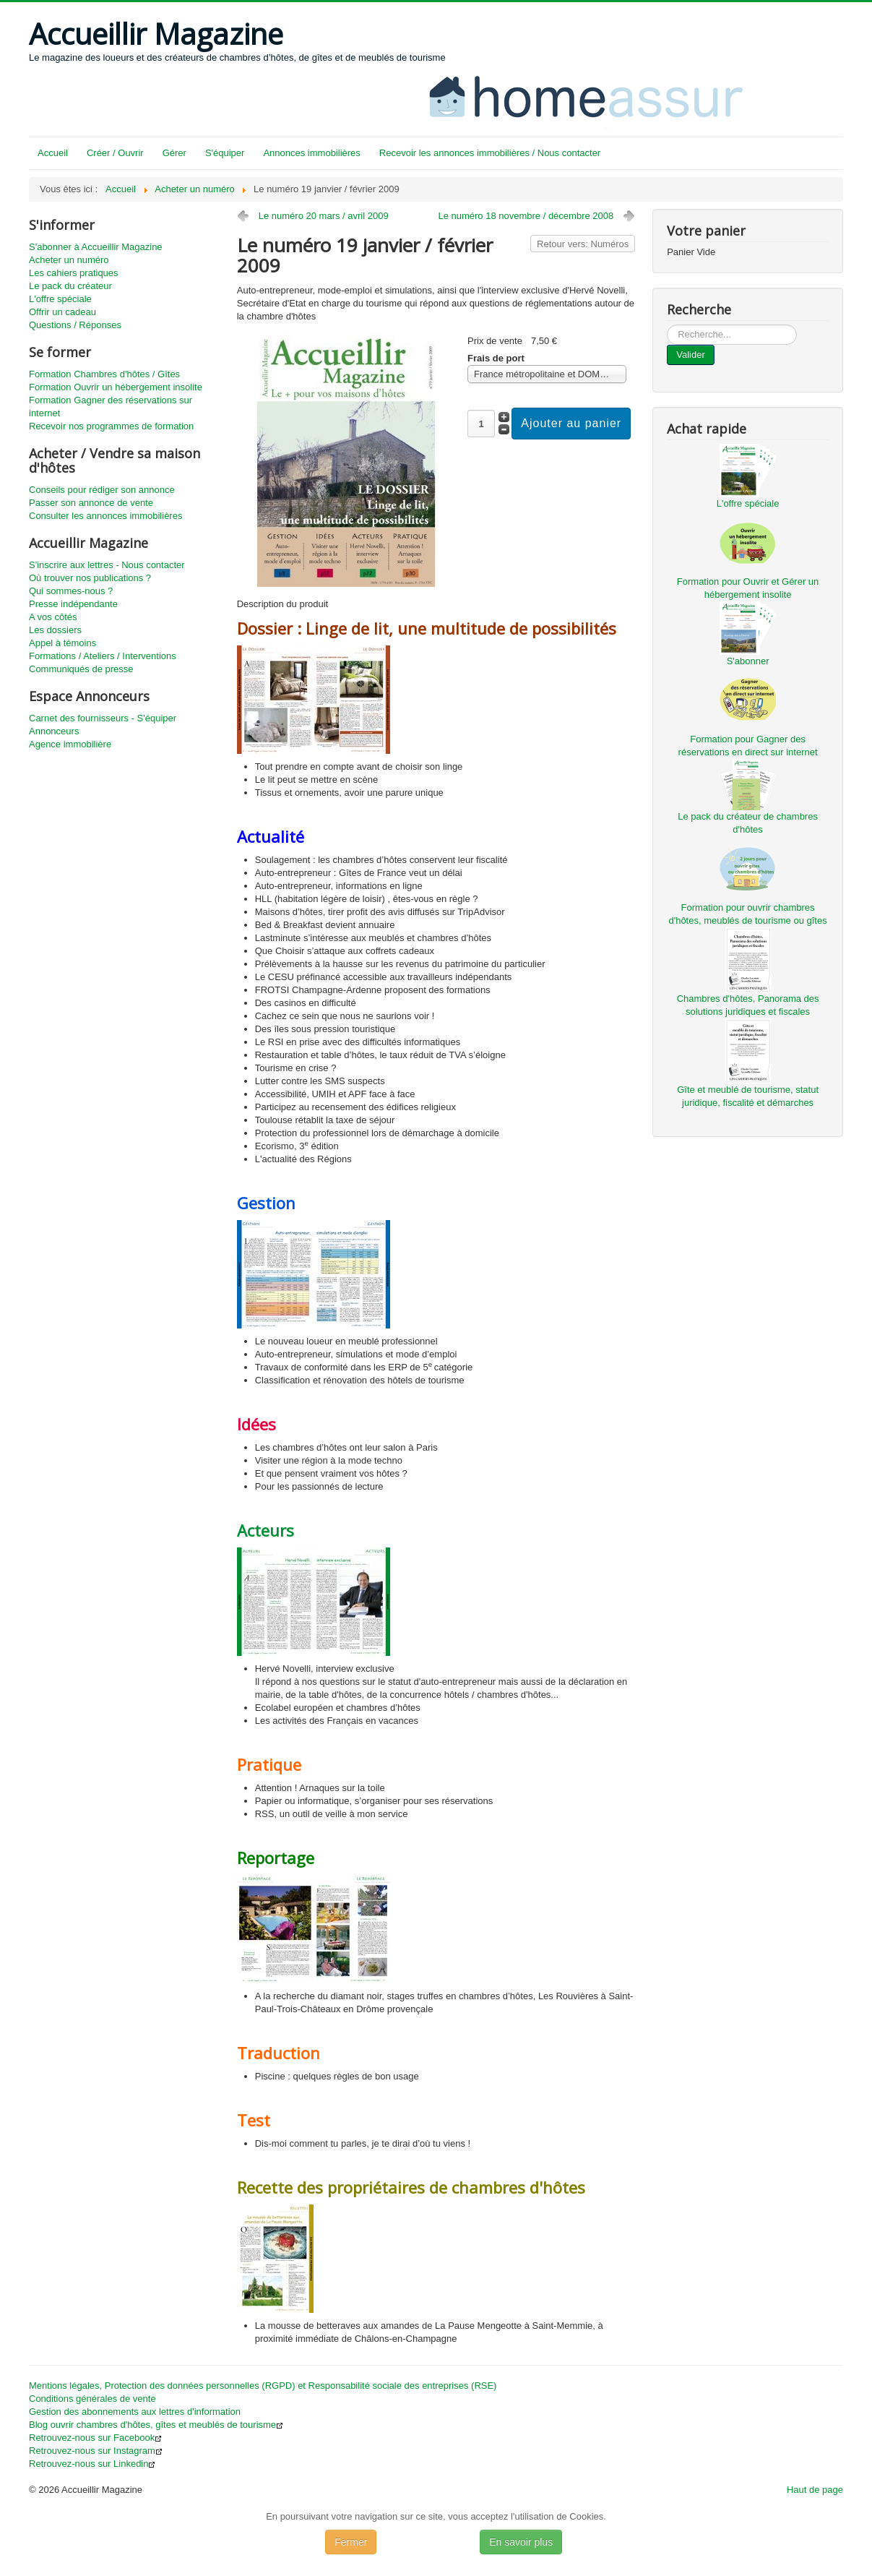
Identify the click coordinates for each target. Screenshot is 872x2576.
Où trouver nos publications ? (90, 577)
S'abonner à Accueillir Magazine (96, 246)
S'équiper (225, 152)
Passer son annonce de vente (91, 502)
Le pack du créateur (70, 285)
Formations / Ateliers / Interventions (102, 656)
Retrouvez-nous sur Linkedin (92, 2463)
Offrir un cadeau (62, 311)
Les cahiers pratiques (73, 272)
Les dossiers (55, 629)
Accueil (53, 152)
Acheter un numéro (69, 259)
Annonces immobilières (311, 152)
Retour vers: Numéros (583, 244)
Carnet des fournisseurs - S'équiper (102, 718)
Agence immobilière (70, 744)
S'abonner (748, 661)
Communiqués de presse (81, 669)
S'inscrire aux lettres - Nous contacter (107, 564)
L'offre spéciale (60, 298)
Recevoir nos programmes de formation (111, 426)
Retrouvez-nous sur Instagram (96, 2450)
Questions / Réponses (75, 324)
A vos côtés (53, 616)
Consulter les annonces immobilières (105, 515)
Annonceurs (54, 731)
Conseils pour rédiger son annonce (102, 489)
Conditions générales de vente (92, 2398)
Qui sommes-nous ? (71, 590)
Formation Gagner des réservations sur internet (110, 406)
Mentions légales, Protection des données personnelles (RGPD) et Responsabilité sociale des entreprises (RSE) (262, 2385)
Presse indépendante (73, 603)
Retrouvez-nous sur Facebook (95, 2437)
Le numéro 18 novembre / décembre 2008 (525, 215)
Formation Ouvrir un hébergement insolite (115, 387)
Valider (690, 354)
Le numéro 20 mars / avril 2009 (324, 215)
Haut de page (815, 2489)
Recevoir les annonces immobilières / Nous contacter (489, 152)
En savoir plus (521, 2542)
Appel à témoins (62, 642)
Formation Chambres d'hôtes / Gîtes (104, 374)
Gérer (174, 152)
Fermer (350, 2542)
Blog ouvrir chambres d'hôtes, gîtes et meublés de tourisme (156, 2424)
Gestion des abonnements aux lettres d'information (135, 2411)
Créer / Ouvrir (115, 152)
